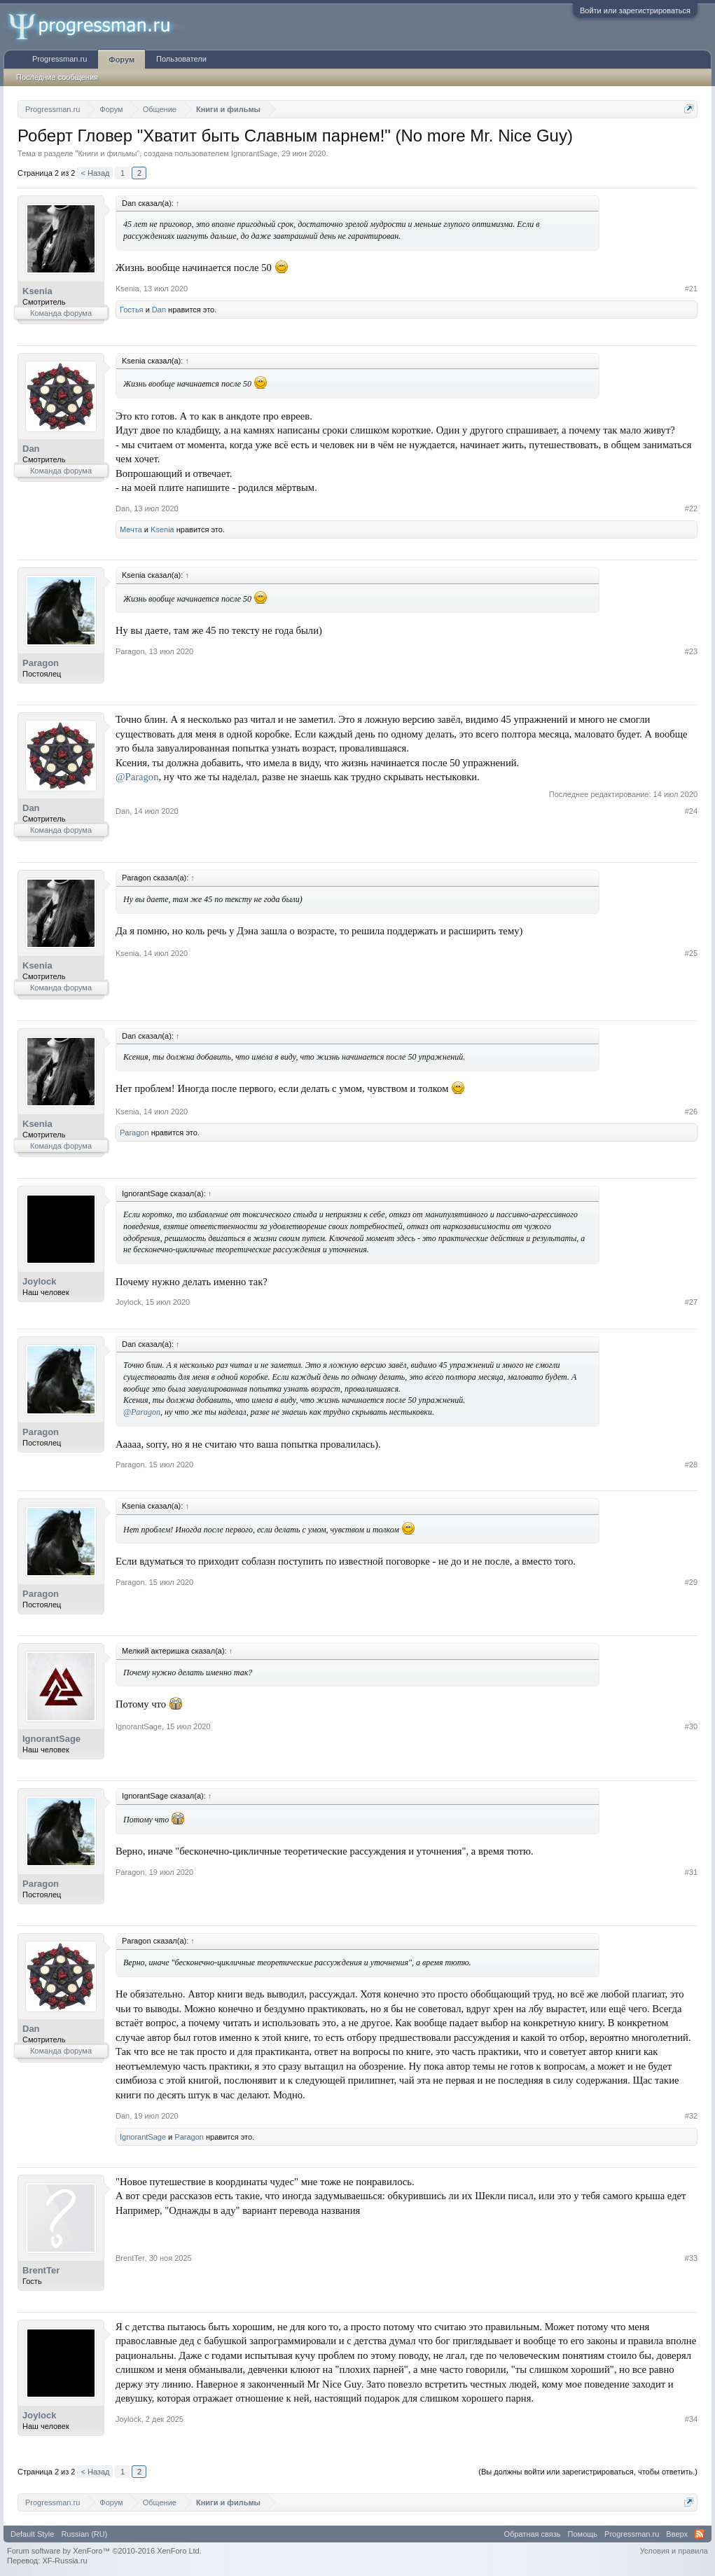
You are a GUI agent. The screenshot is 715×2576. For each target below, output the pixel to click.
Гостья (132, 309)
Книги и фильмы (107, 153)
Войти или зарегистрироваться (635, 10)
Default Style (32, 2534)
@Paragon (137, 776)
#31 (691, 1872)
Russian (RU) (84, 2534)
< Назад (95, 173)
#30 (691, 1726)
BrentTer (41, 2270)
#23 (691, 651)
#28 (691, 1464)
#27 (691, 1302)
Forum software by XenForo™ (104, 2551)
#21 (691, 288)
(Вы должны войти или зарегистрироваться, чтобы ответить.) (587, 2471)
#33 (691, 2258)
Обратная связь (532, 2534)
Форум (121, 59)
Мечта (131, 529)
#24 (691, 811)
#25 (691, 953)
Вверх (677, 2534)
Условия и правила (674, 2551)
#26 (691, 1111)
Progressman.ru (59, 59)
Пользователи (181, 59)
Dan (159, 309)
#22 (691, 508)
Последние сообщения (57, 77)
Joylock (39, 1281)
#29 (691, 1582)
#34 (691, 2419)
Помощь (583, 2534)
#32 (691, 2116)
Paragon (40, 663)
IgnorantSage (254, 153)
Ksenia (37, 291)
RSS (699, 2534)
